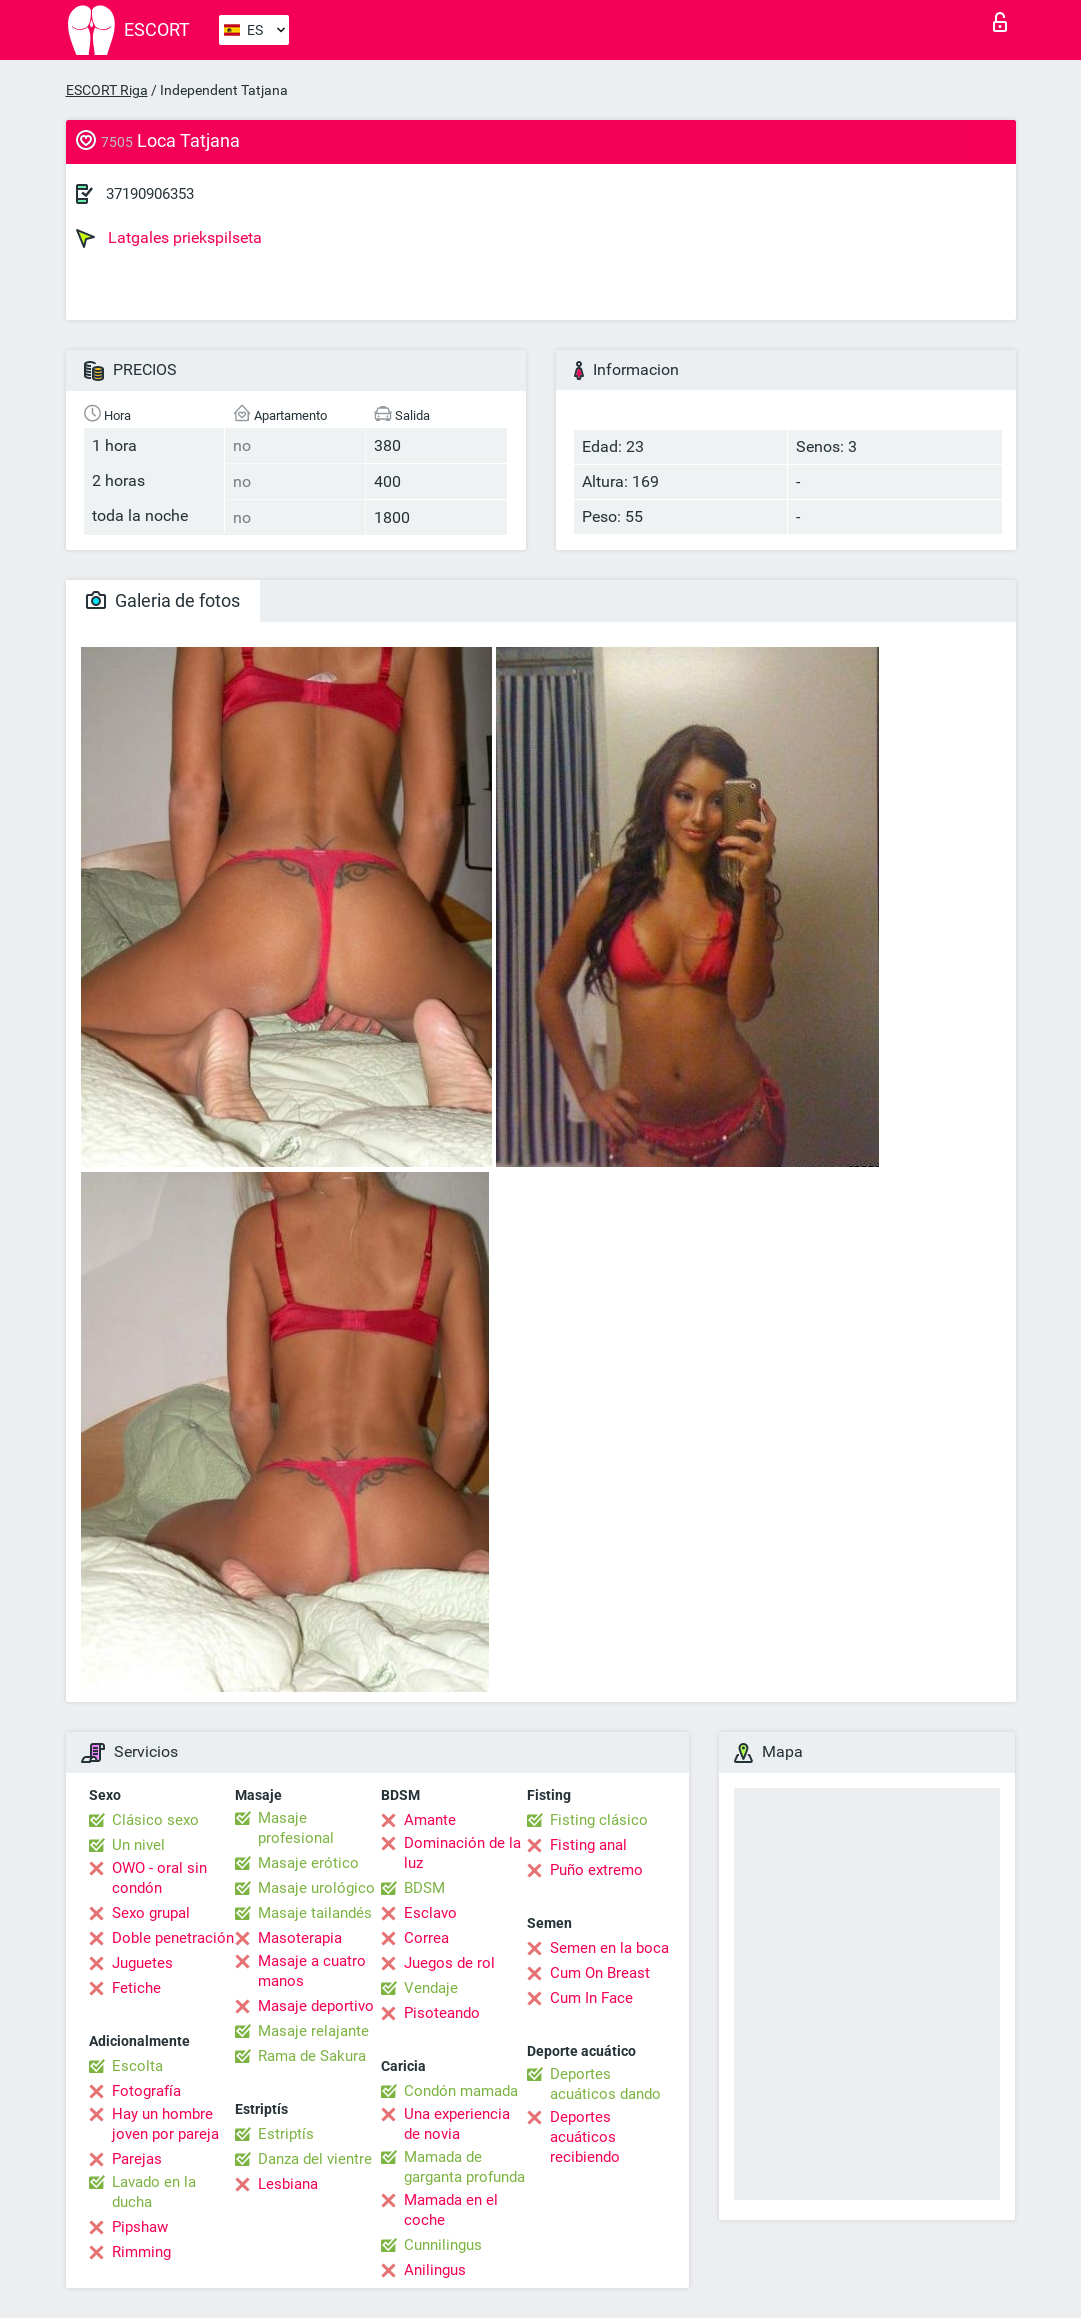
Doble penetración (173, 1938)
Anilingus (435, 2270)
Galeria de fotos (163, 600)
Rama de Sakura (312, 2056)
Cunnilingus (443, 2245)
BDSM (424, 1888)
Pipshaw (140, 2227)
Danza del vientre (315, 2159)
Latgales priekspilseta (169, 238)
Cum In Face (591, 1998)
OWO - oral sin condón (159, 1878)
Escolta (137, 2066)
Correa (426, 1938)
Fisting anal (588, 1845)
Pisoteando (442, 2013)
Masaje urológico (316, 1888)
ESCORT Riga (107, 90)
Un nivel (138, 1845)
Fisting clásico (599, 1820)
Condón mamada (461, 2091)
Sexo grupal (151, 1913)
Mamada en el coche (451, 2210)
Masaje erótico (308, 1863)
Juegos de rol (449, 1963)
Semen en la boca (609, 1948)
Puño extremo (596, 1870)
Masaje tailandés (315, 1913)
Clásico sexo (155, 1820)
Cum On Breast (600, 1973)
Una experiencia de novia (457, 2124)
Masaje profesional (296, 1828)
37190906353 (150, 194)
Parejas (137, 2159)
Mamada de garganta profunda (464, 2167)
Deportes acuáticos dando (605, 2084)
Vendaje (431, 1988)
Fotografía (146, 2091)
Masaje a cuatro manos (312, 1971)
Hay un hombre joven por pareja (165, 2124)
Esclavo (430, 1913)
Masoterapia (300, 1938)
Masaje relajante (313, 2031)
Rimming (141, 2252)
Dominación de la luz (462, 1853)
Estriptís (286, 2134)
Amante (430, 1820)
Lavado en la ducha (154, 2192)
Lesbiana (288, 2184)
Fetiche (136, 1988)
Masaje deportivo (316, 2006)
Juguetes (142, 1963)
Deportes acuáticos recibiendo (585, 2137)
